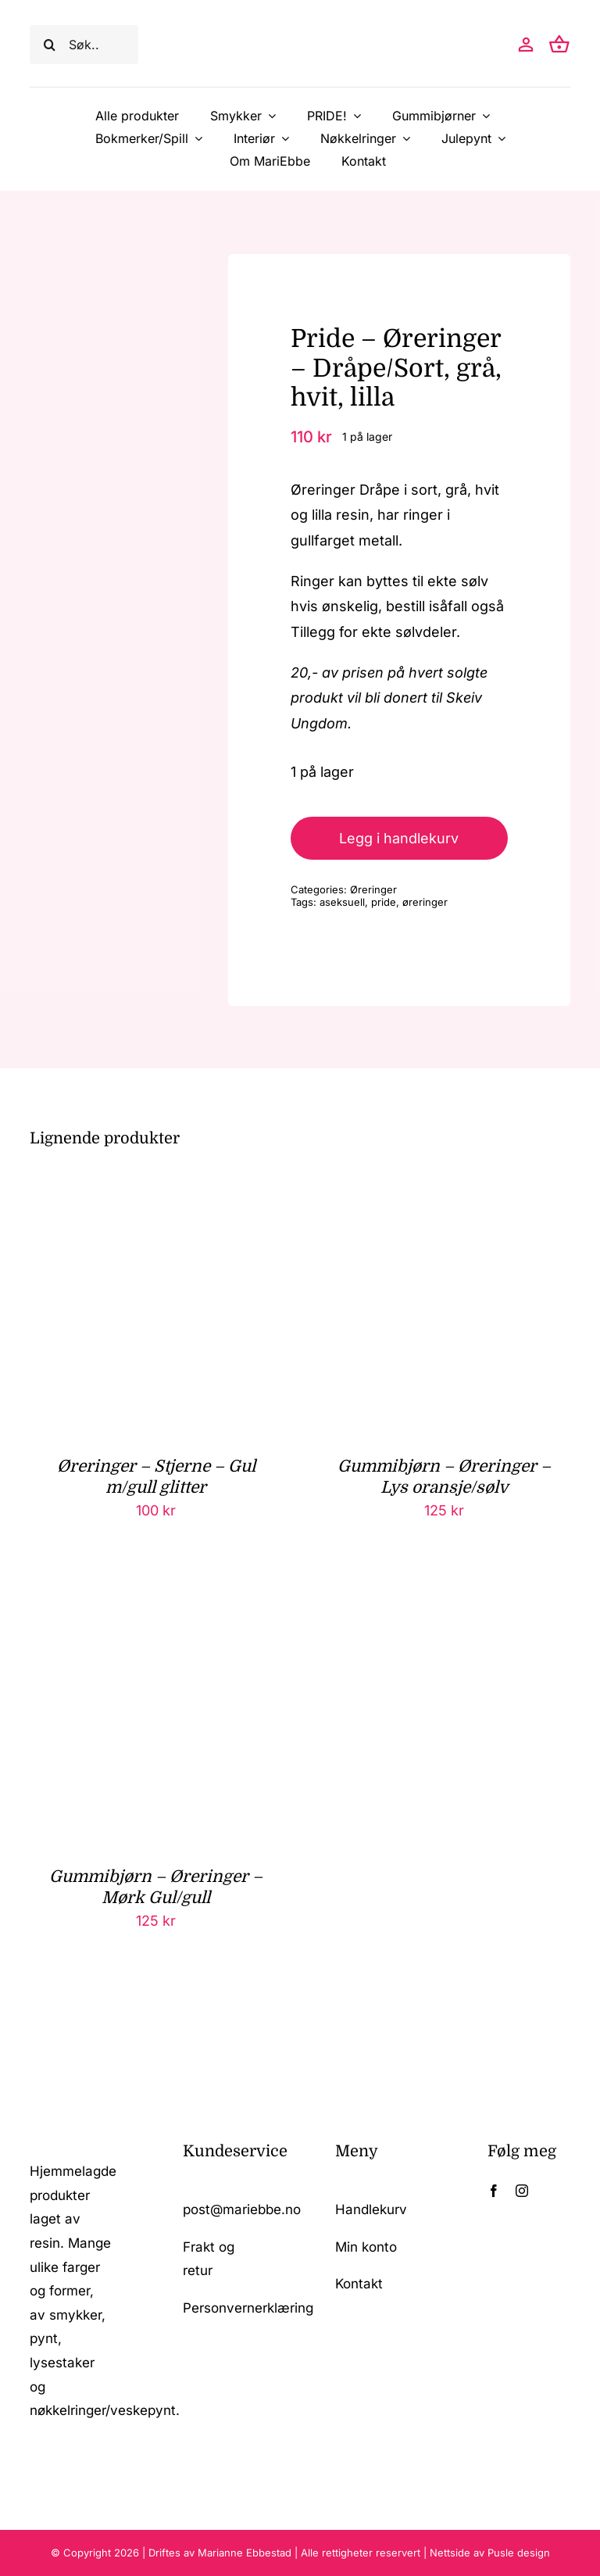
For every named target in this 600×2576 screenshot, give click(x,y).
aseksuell (342, 902)
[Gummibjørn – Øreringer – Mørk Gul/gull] (156, 1602)
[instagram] (522, 2190)
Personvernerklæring (248, 2308)
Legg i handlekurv (399, 838)
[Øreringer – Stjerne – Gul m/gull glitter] (156, 1191)
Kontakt (359, 2284)
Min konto (366, 2247)
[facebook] (494, 2190)
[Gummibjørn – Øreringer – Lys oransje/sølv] (444, 1191)
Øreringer (373, 889)
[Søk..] (84, 44)
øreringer (425, 902)
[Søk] (49, 44)
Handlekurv (371, 2209)
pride (383, 902)
